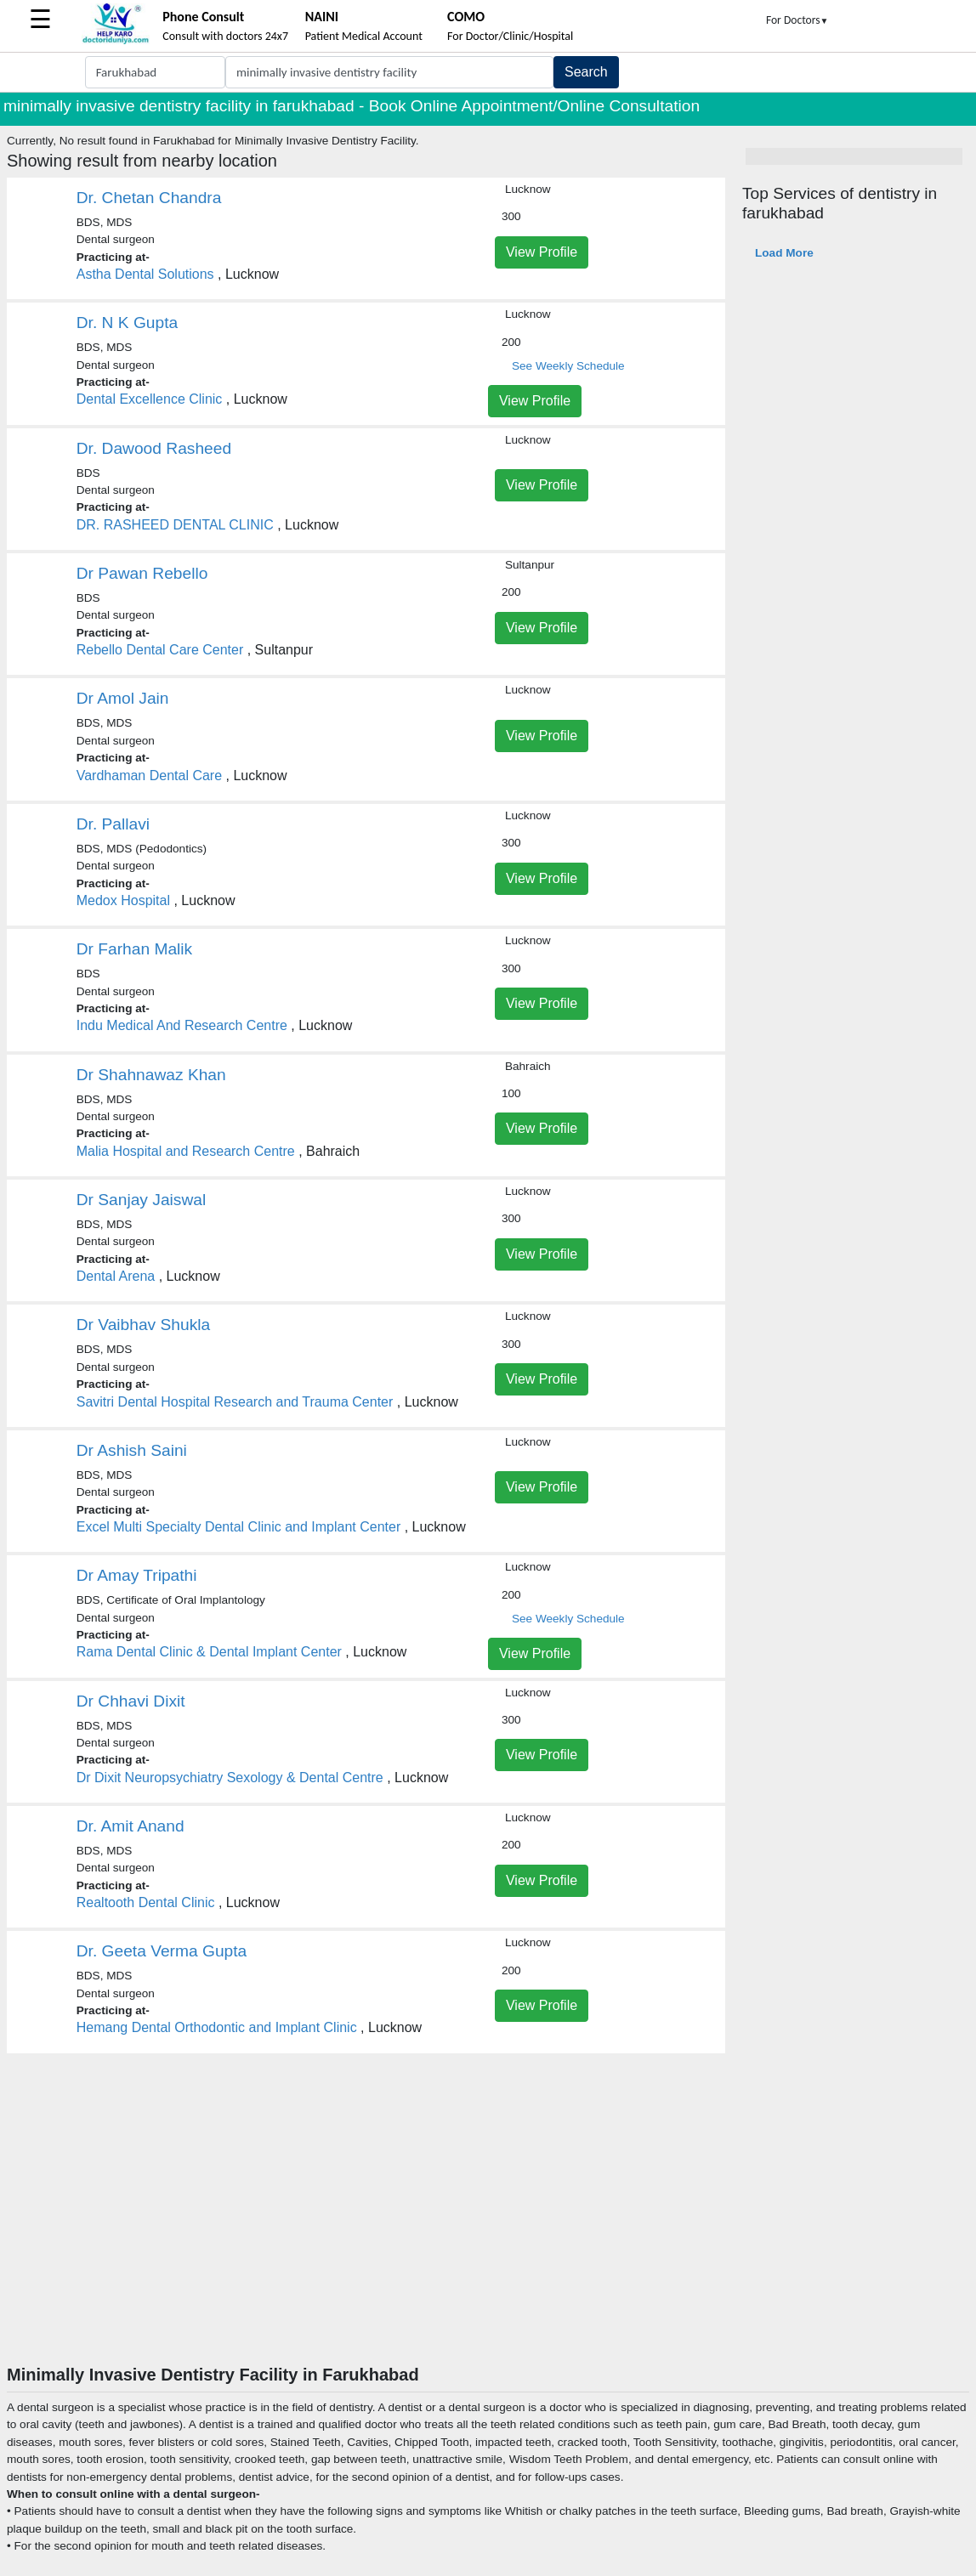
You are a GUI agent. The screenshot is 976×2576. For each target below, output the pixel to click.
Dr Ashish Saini (132, 1450)
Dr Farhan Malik (134, 949)
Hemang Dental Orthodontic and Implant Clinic (217, 2027)
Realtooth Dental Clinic (146, 1902)
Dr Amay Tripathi (137, 1575)
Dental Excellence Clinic (150, 399)
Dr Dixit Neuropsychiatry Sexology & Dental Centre (230, 1777)
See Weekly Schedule (568, 366)
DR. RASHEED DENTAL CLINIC (175, 525)
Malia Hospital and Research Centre (186, 1151)
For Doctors (797, 20)
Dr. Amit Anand (130, 1826)
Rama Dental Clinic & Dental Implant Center (209, 1652)
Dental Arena (116, 1276)
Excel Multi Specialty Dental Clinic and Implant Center (239, 1527)
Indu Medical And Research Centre (182, 1025)
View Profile (541, 252)
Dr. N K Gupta (127, 322)
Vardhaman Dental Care (149, 775)
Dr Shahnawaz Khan (151, 1075)
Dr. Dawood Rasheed (154, 448)
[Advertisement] (488, 2237)
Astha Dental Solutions (145, 274)
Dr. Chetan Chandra (149, 198)
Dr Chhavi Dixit (131, 1701)
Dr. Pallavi (113, 824)
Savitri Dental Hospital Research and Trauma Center (235, 1402)
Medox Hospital (123, 900)
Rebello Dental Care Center (160, 650)
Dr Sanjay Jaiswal (142, 1200)
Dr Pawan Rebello (142, 573)
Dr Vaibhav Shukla (144, 1324)
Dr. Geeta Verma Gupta (162, 1951)
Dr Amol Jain (123, 698)
